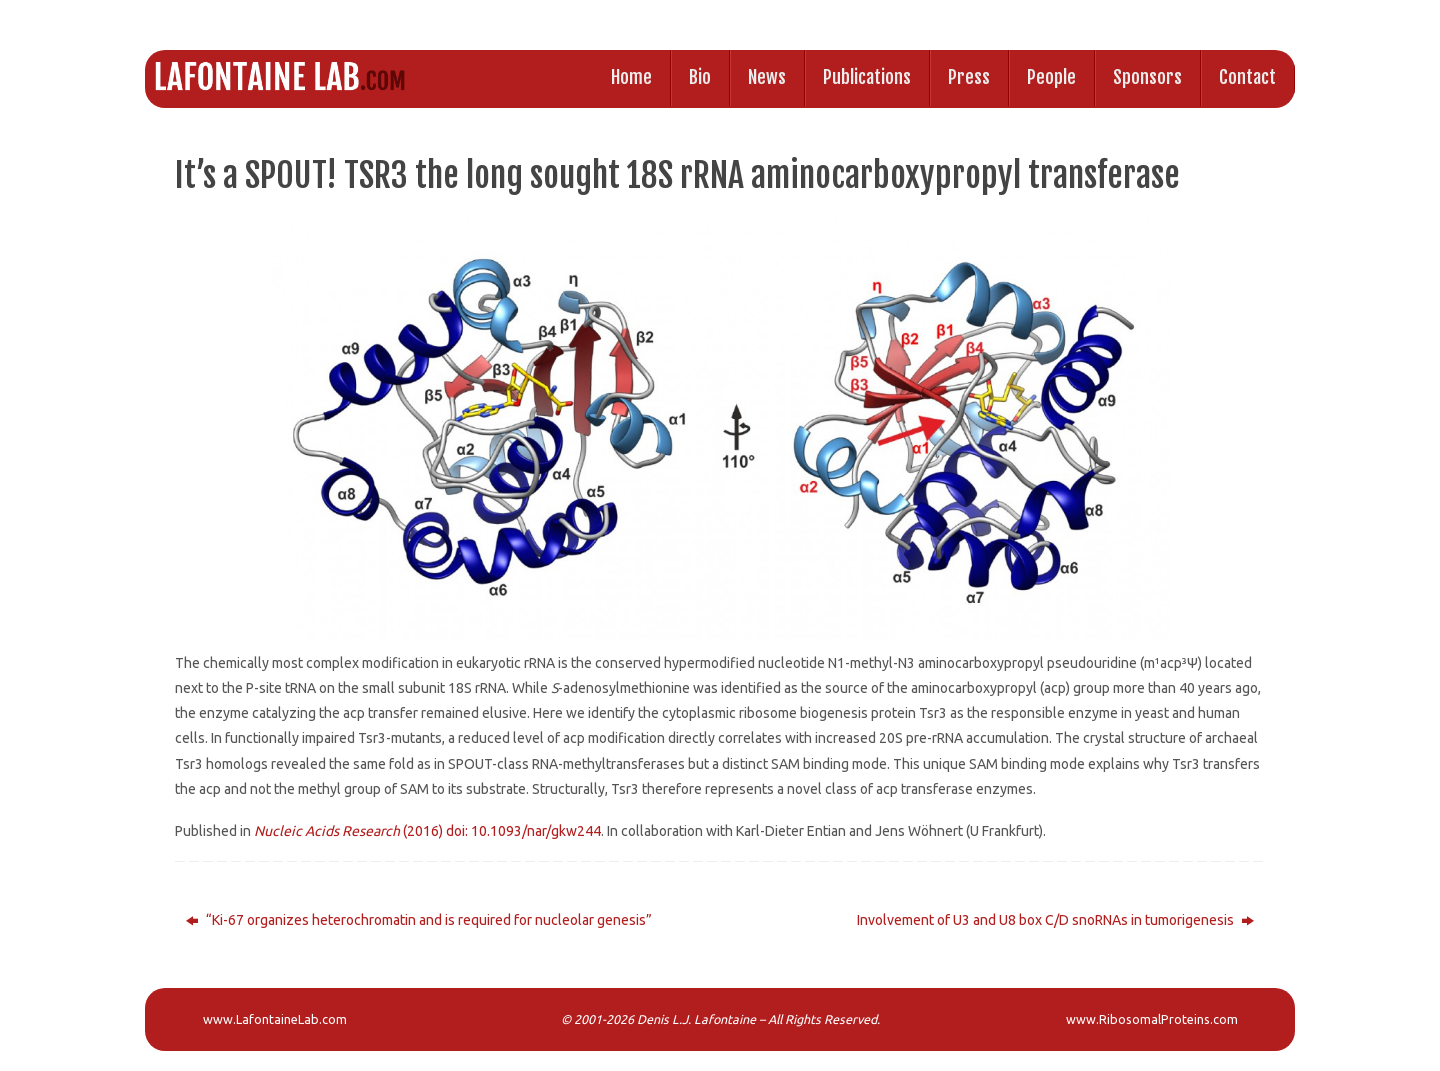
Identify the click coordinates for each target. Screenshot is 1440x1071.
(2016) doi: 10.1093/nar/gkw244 (427, 831)
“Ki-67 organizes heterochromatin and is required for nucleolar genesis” (419, 920)
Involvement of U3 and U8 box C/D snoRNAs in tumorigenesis (1055, 920)
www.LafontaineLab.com (275, 1019)
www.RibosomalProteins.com (1152, 1019)
